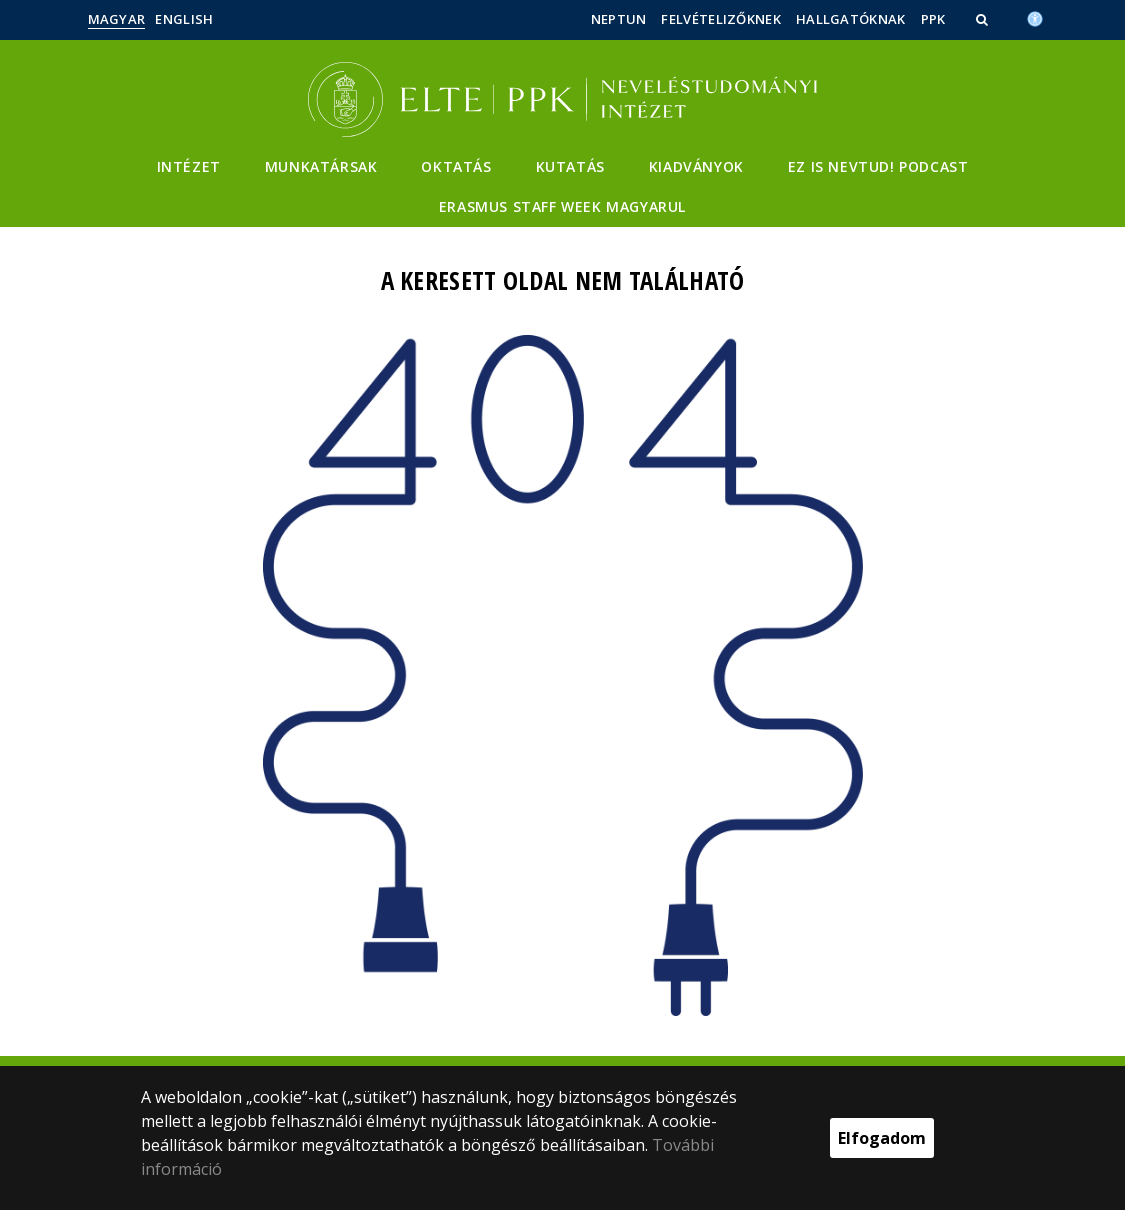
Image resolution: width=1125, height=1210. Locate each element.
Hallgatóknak (851, 19)
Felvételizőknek (721, 19)
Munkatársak (321, 166)
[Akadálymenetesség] (1035, 17)
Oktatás (456, 166)
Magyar (117, 19)
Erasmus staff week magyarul (562, 206)
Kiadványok (696, 166)
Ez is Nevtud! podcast (878, 166)
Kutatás (570, 166)
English (184, 19)
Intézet (189, 166)
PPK (933, 19)
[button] (984, 19)
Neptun (619, 19)
